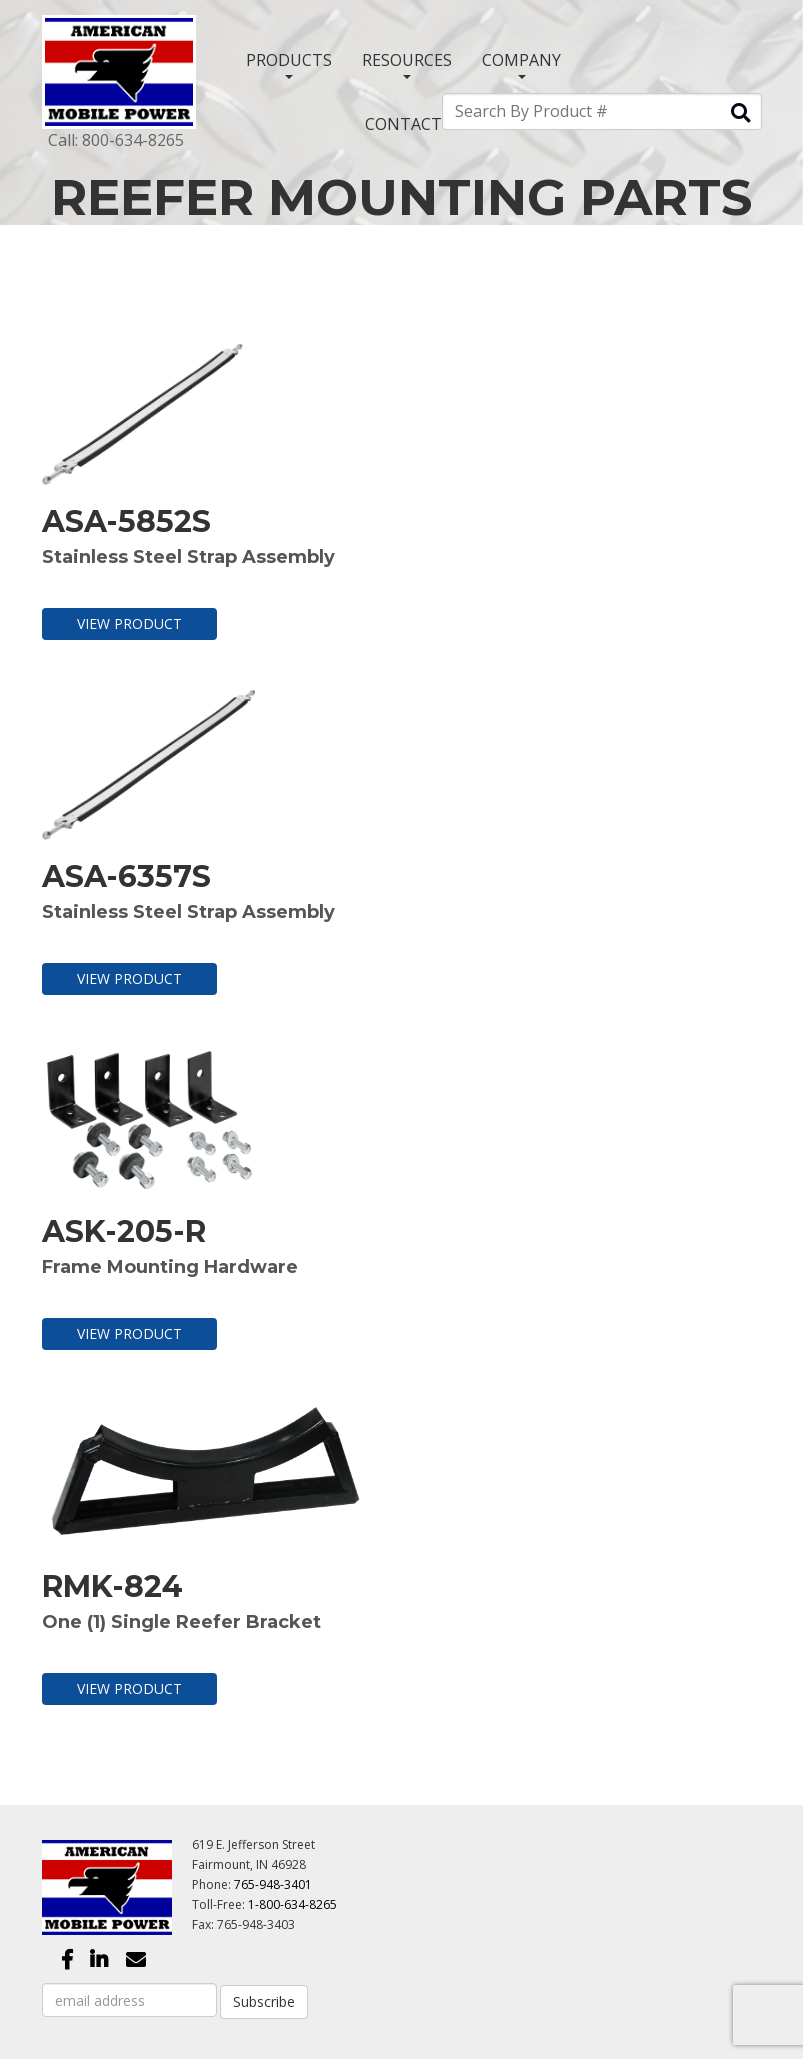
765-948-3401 (273, 1884)
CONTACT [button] (403, 124)
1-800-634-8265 (292, 1904)
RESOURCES (407, 64)
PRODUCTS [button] (289, 64)
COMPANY (521, 64)
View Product (129, 623)
